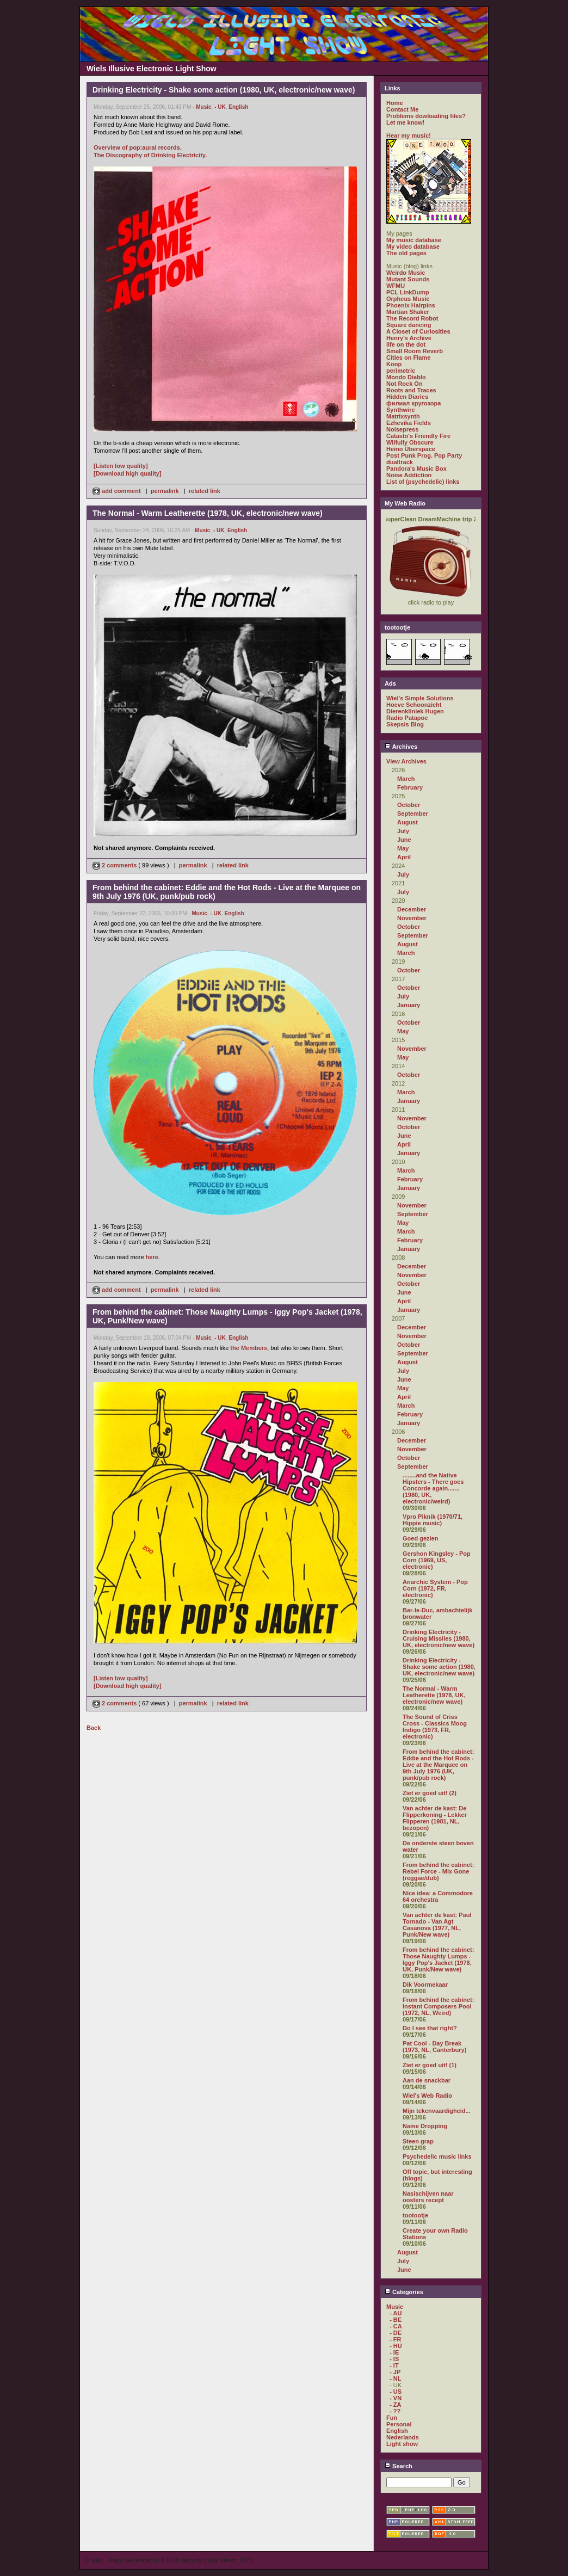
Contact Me (402, 109)
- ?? (395, 2411)
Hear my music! (408, 135)
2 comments (115, 865)
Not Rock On (404, 383)
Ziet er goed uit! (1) (429, 2065)
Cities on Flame (408, 357)
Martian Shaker (407, 312)
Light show (402, 2444)
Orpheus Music (407, 298)
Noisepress (402, 429)
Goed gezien (420, 1538)
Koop (394, 364)
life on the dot (405, 344)
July (403, 831)
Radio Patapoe (407, 717)
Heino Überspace (410, 449)
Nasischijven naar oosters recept (428, 2196)
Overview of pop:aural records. (138, 147)
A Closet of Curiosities (418, 331)
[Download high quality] (128, 473)
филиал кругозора (413, 403)
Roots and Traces (411, 390)
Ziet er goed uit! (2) (429, 1793)
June (404, 839)
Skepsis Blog (405, 724)
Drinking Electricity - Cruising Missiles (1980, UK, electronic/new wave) (438, 1638)
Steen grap (418, 2141)
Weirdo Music (405, 272)
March (406, 778)
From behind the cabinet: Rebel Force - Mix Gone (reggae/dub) (438, 1871)
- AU (396, 2313)
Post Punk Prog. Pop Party (424, 455)
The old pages (406, 253)
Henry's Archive (408, 338)
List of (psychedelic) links (422, 481)
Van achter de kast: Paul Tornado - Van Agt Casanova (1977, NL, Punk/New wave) (437, 1925)
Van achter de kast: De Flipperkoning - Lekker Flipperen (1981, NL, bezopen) (435, 1818)
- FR (395, 2339)
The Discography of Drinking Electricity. (150, 155)
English (238, 107)
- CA (396, 2326)
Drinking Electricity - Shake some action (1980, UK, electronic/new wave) (439, 1667)
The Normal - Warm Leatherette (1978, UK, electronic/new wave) (434, 1695)
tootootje (415, 2215)
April (404, 857)
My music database (413, 240)
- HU (396, 2346)
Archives (401, 746)
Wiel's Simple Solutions (420, 698)
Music (203, 107)
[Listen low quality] (121, 466)
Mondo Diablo (406, 377)
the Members (248, 1348)
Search (398, 2466)
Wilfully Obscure (410, 442)
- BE (396, 2319)
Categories (404, 2292)
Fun (391, 2417)
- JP (395, 2372)
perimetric (400, 370)
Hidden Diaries (407, 396)
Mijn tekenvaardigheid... (437, 2110)
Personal (398, 2424)
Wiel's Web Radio (427, 2095)
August (407, 822)
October (408, 805)
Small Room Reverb (414, 351)
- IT (394, 2365)
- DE (396, 2333)
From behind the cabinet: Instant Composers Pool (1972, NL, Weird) (438, 2006)
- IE (394, 2352)
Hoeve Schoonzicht (413, 704)
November (412, 918)
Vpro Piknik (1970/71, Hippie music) (432, 1519)
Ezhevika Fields (408, 423)
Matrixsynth (403, 416)
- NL (395, 2378)
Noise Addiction (408, 475)
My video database (413, 246)
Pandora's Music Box (416, 468)
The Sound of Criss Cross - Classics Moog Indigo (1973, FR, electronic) (435, 1727)
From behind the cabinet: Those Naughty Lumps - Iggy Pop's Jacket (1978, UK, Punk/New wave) (438, 1959)
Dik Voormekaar (425, 1984)
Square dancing (408, 325)
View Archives (406, 761)
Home (394, 103)
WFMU (395, 285)
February (410, 787)
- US (396, 2391)
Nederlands (402, 2437)
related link (204, 491)
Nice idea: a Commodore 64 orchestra (438, 1896)
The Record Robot (412, 318)
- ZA (395, 2404)
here (152, 1257)
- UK (220, 107)
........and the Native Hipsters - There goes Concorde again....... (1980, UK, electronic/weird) (433, 1488)
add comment (117, 491)
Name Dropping (425, 2126)
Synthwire (400, 409)
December (411, 909)
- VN (396, 2398)
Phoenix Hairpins (410, 305)
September (412, 813)
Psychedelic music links (437, 2156)
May (403, 848)
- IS (394, 2359)
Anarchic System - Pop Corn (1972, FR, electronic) (435, 1588)
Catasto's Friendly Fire (418, 436)
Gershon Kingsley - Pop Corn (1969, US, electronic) (437, 1560)
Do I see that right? (430, 2028)
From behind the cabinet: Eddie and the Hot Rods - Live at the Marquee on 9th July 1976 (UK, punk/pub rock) (438, 1764)
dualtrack (399, 462)
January (408, 1005)
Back (94, 1727)
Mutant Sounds (407, 279)
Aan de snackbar (426, 2080)
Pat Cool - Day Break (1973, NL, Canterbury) (434, 2046)
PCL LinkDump (407, 292)
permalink (165, 491)
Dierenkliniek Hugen (415, 711)
